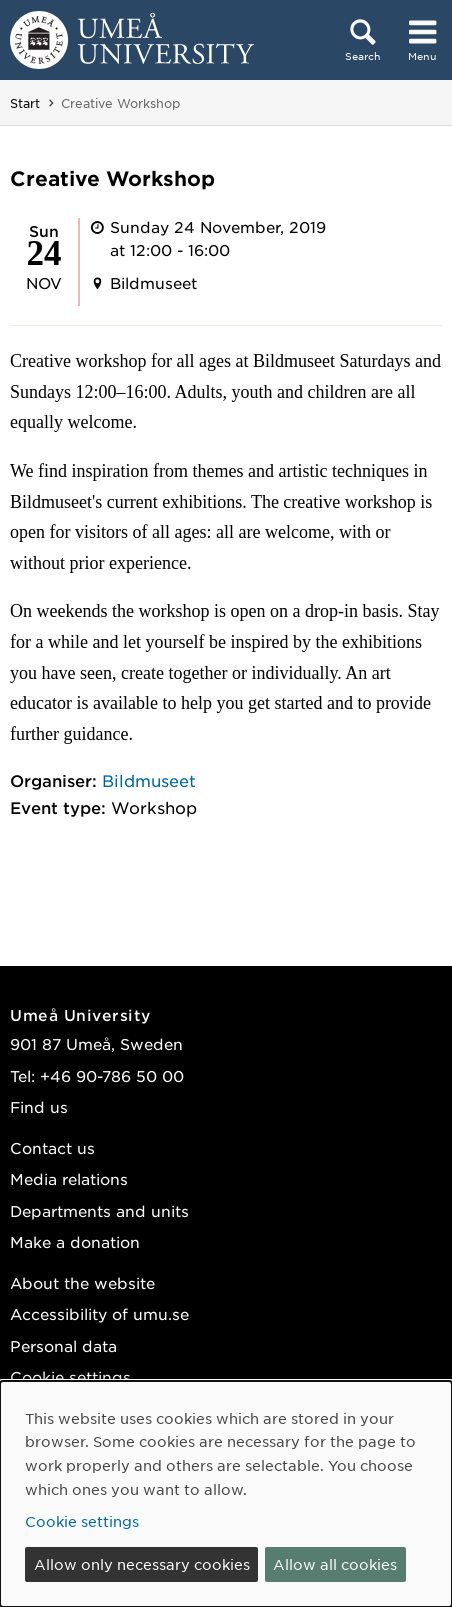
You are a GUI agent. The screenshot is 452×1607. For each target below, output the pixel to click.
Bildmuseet (149, 780)
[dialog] (226, 1494)
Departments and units (99, 1210)
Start (25, 103)
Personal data (63, 1345)
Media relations (69, 1178)
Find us (39, 1106)
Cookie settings (70, 1376)
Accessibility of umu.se (99, 1313)
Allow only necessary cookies (142, 1564)
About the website (82, 1282)
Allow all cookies (335, 1564)
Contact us (52, 1147)
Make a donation (75, 1241)
